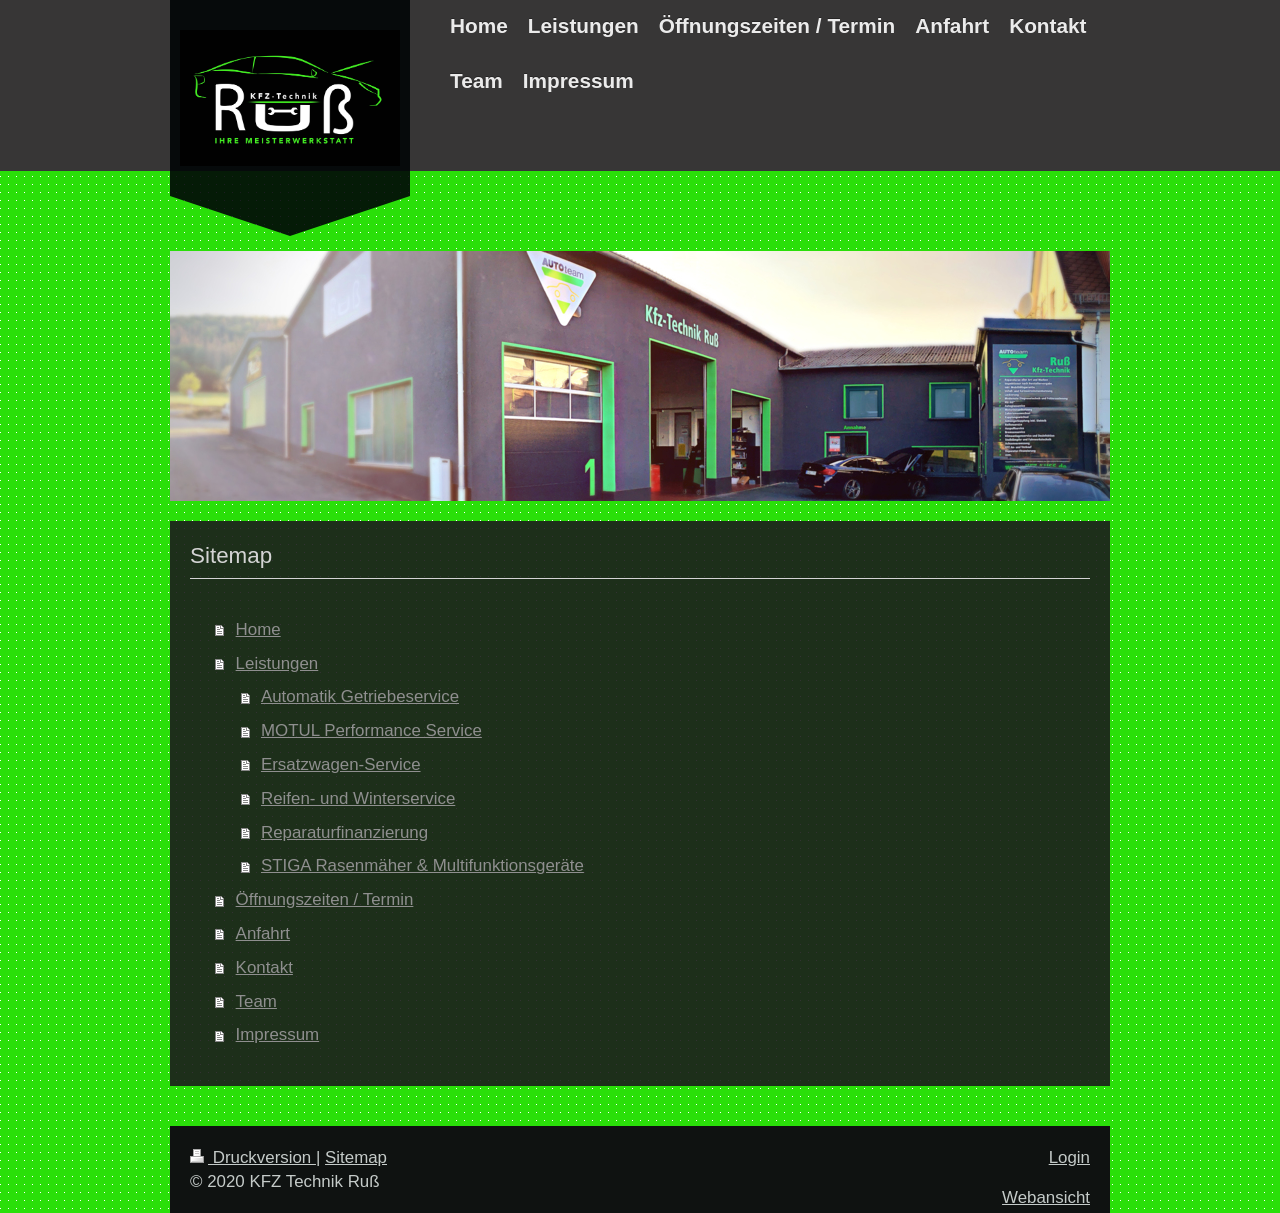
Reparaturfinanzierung (344, 832)
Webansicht (1046, 1197)
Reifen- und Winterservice (358, 798)
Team (256, 1001)
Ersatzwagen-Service (341, 764)
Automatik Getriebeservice (360, 696)
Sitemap (356, 1157)
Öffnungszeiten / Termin (325, 899)
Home (258, 629)
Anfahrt (263, 933)
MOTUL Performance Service (371, 730)
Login (1069, 1157)
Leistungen (277, 663)
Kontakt (264, 967)
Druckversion (253, 1157)
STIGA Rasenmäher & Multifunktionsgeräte (422, 865)
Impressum (278, 1034)
